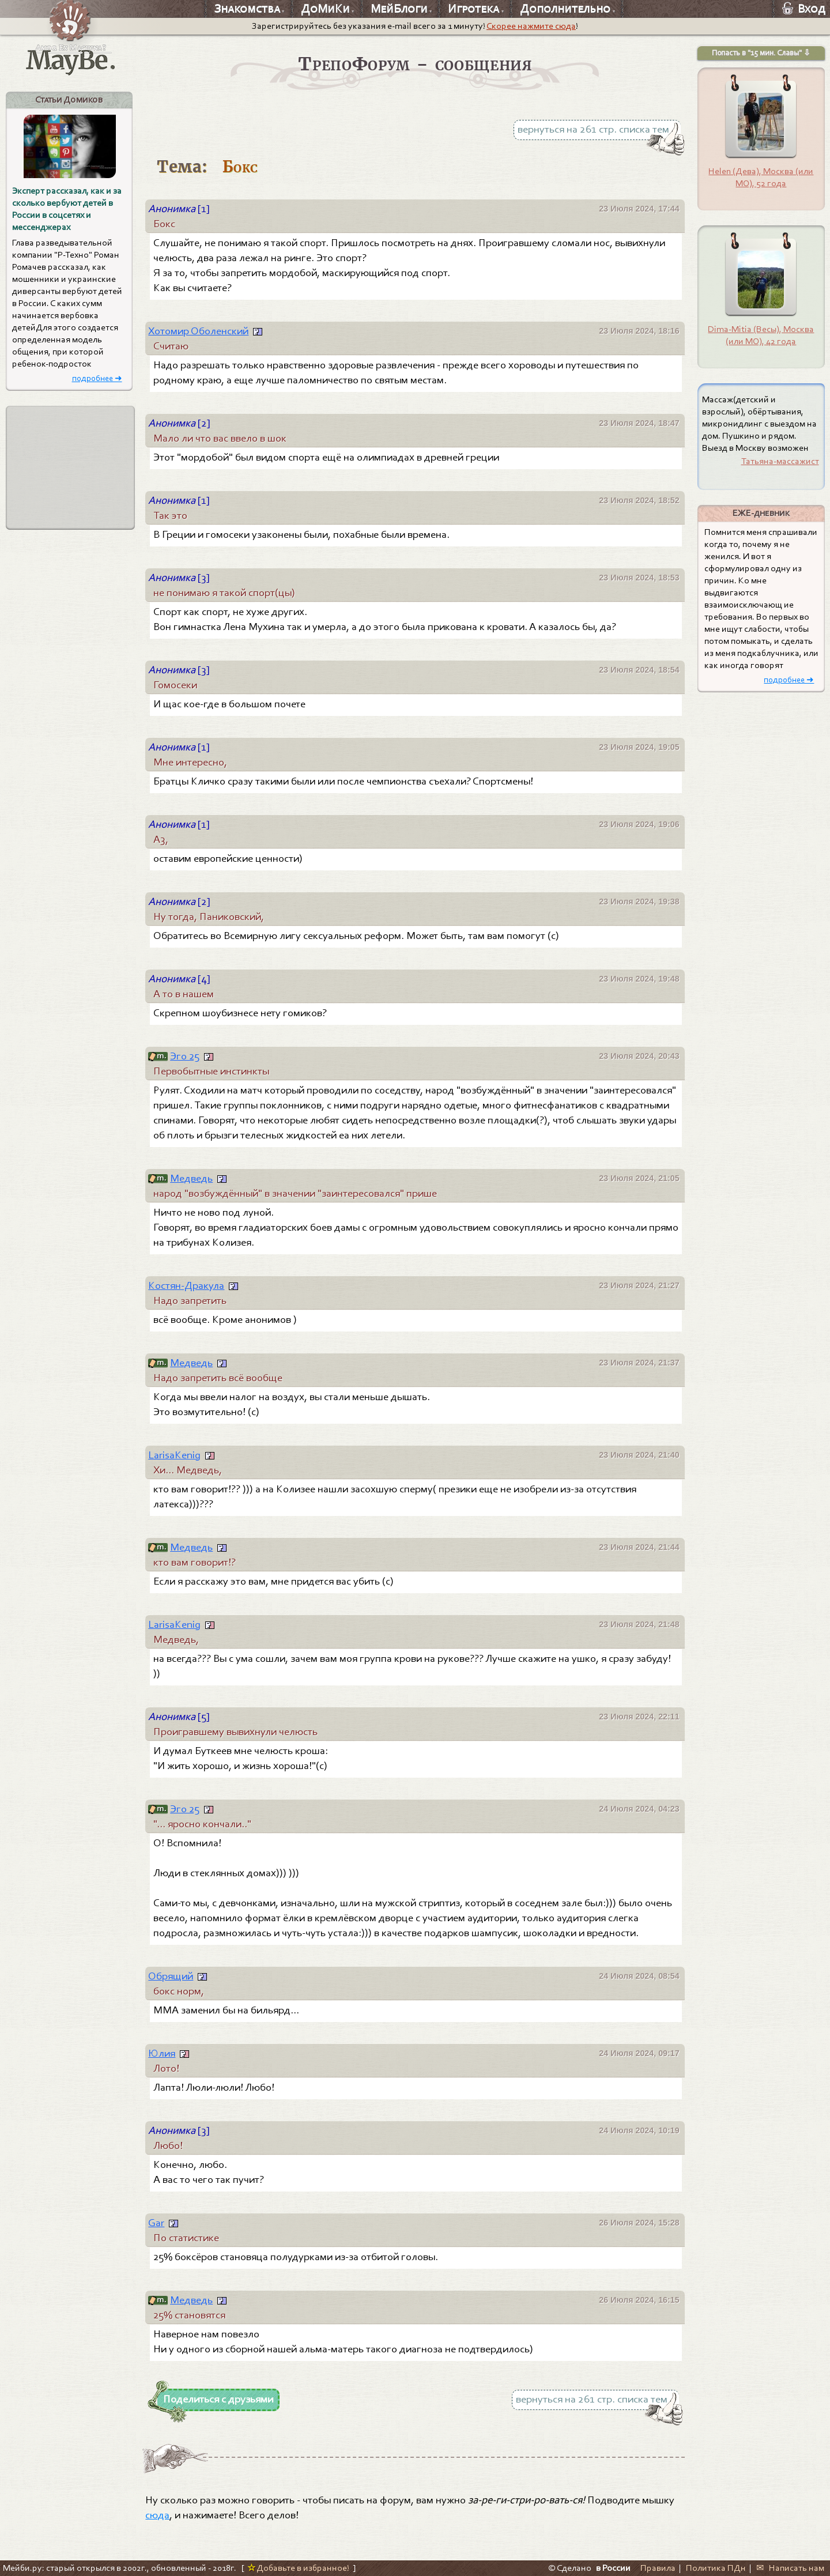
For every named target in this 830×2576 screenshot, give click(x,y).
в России (613, 2568)
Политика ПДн (716, 2568)
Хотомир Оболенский (198, 331)
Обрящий (170, 1976)
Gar (156, 2222)
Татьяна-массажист (780, 461)
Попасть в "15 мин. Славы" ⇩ (761, 53)
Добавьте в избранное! (298, 2568)
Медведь (191, 1178)
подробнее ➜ (97, 378)
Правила (658, 2568)
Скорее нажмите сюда (531, 26)
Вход (803, 9)
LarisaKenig (174, 1455)
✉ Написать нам (790, 2568)
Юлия (161, 2053)
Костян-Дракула (186, 1285)
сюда (157, 2515)
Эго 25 (184, 1056)
